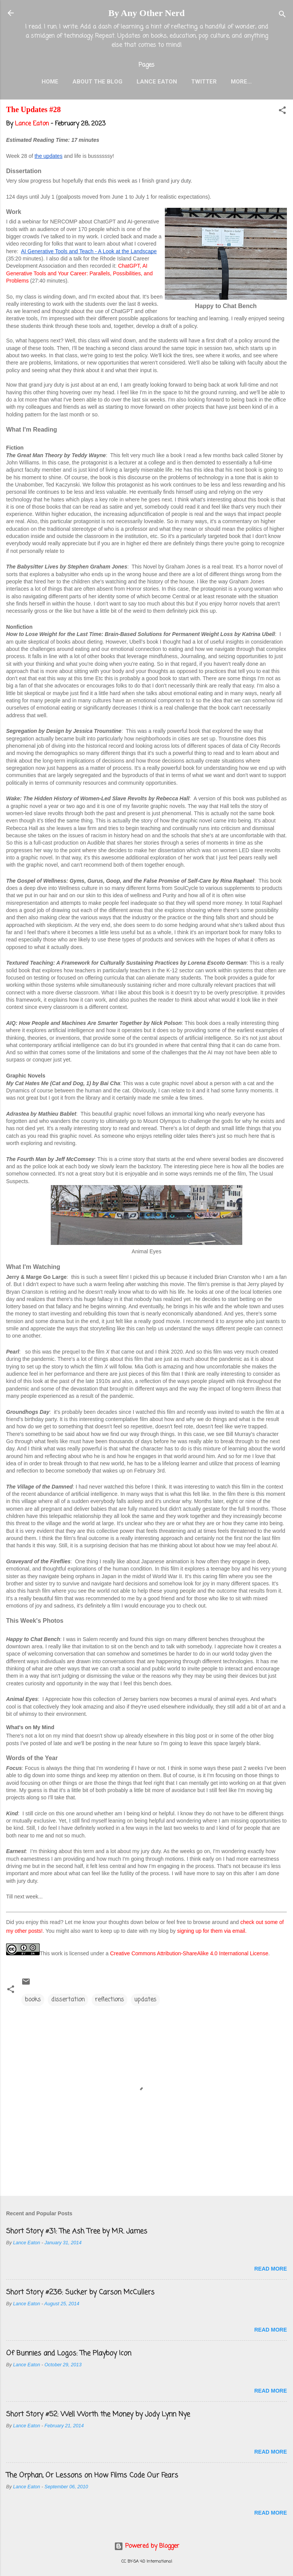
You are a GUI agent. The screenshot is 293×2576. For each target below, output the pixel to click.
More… (241, 81)
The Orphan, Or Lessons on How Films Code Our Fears (92, 2475)
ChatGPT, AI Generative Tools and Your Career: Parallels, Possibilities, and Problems (80, 273)
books (33, 1999)
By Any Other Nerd (146, 13)
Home (50, 81)
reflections (109, 1999)
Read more (270, 2269)
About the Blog (97, 81)
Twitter (204, 81)
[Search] (282, 15)
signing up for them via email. (211, 1931)
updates (145, 1999)
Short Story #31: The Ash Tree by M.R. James (76, 2231)
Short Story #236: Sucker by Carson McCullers (80, 2292)
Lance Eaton (157, 81)
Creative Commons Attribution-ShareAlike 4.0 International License (189, 1953)
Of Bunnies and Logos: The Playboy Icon (68, 2353)
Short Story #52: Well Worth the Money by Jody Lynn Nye (98, 2414)
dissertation (68, 1999)
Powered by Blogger (146, 2546)
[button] (282, 112)
